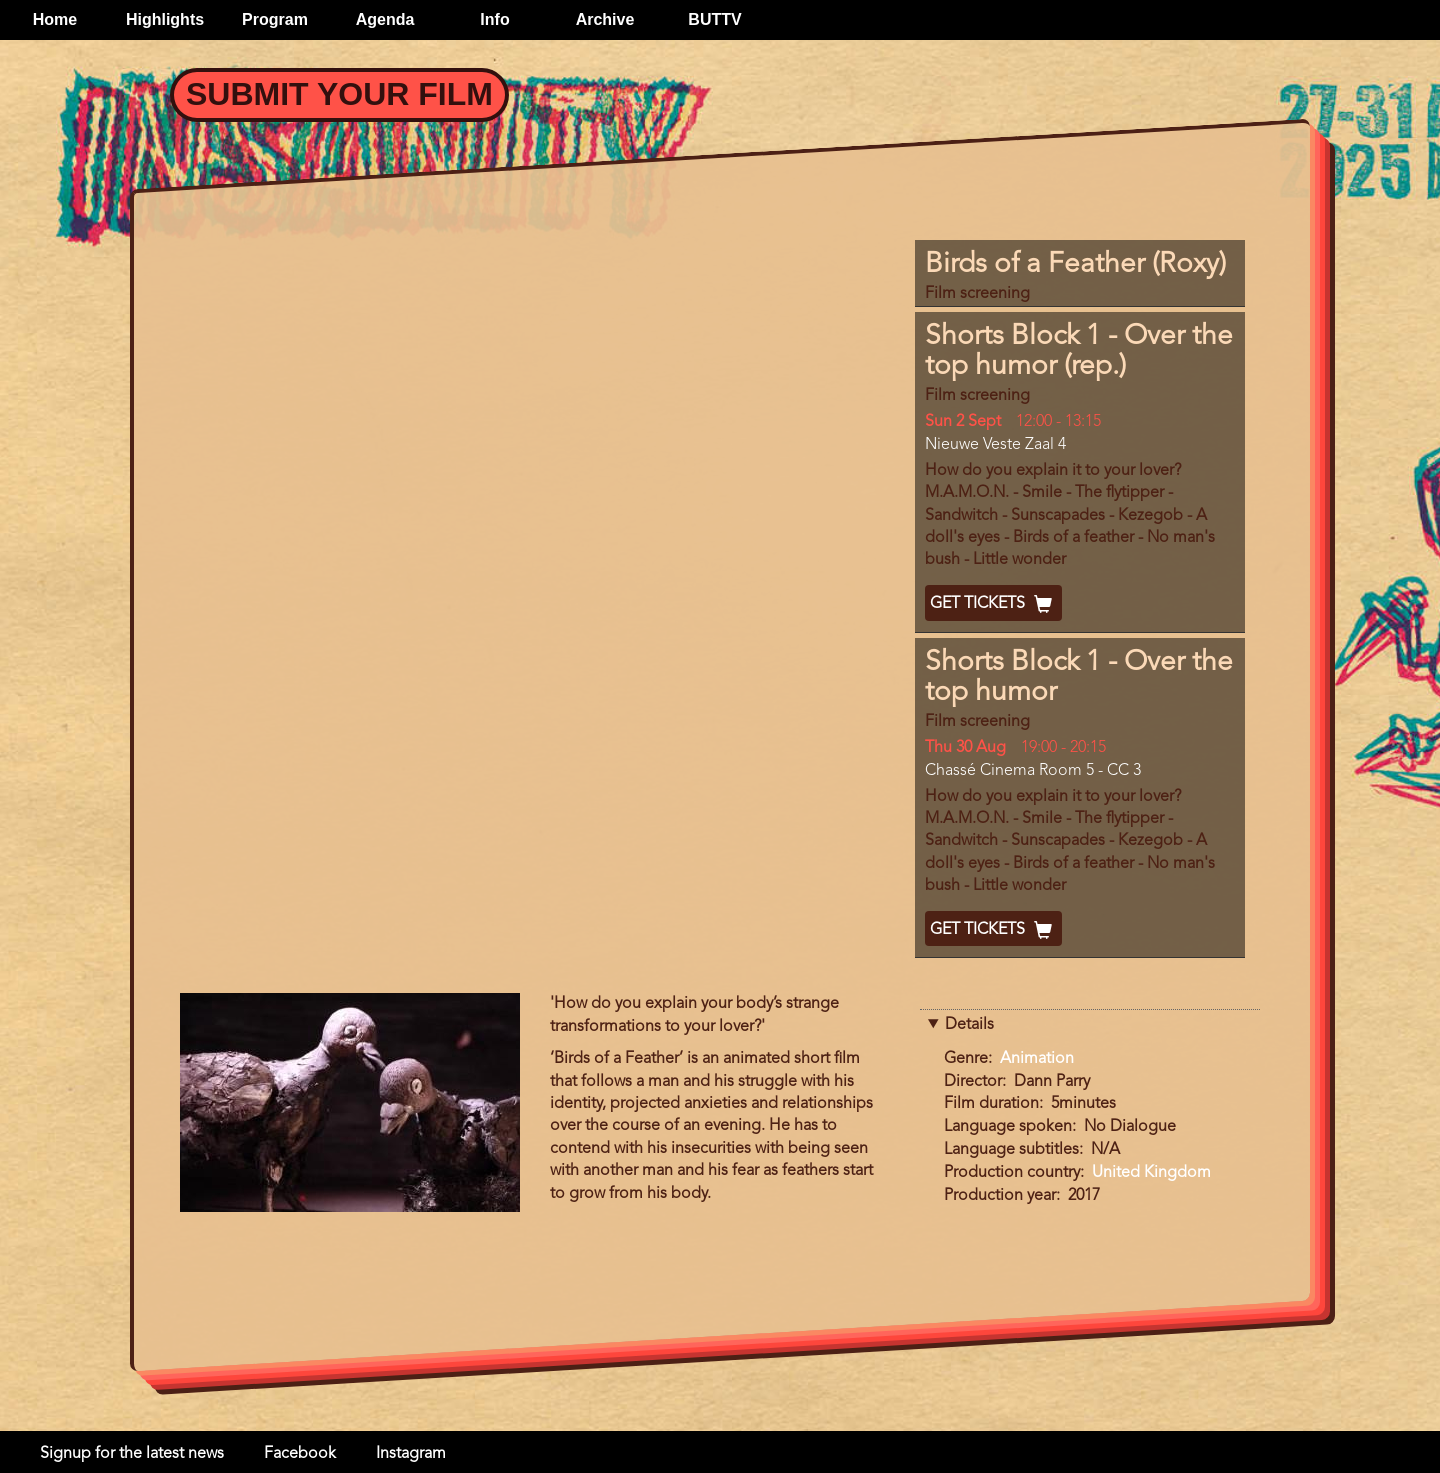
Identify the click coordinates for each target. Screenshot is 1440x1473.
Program (275, 19)
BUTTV (714, 19)
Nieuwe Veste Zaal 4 (995, 445)
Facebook (300, 1454)
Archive (605, 19)
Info (494, 19)
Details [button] (969, 1025)
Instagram (411, 1454)
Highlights (165, 19)
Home (55, 19)
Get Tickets (993, 604)
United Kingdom (1151, 1173)
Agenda (385, 19)
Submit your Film (339, 94)
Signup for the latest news (132, 1454)
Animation (1037, 1059)
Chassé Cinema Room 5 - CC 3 (1033, 771)
